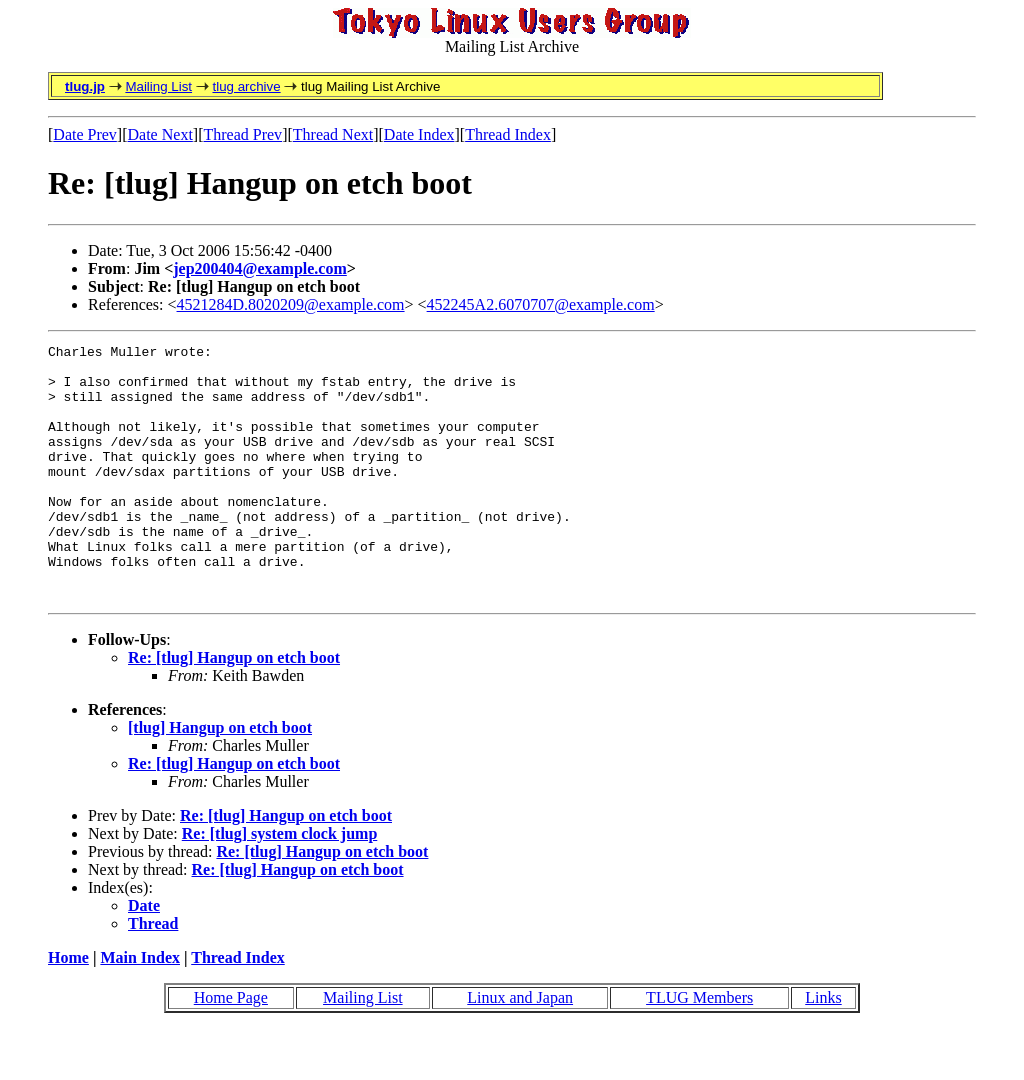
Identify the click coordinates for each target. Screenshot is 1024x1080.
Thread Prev (242, 134)
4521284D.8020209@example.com (291, 304)
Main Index (140, 1008)
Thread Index (508, 134)
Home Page (231, 1048)
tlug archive (246, 86)
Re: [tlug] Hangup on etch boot (234, 708)
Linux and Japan (520, 1048)
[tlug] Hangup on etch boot (220, 778)
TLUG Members (699, 1048)
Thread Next (333, 134)
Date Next (160, 134)
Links (823, 1048)
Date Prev (85, 134)
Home (68, 1008)
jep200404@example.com (260, 268)
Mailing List (158, 86)
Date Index (419, 134)
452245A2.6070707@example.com (541, 304)
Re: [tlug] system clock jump (280, 884)
